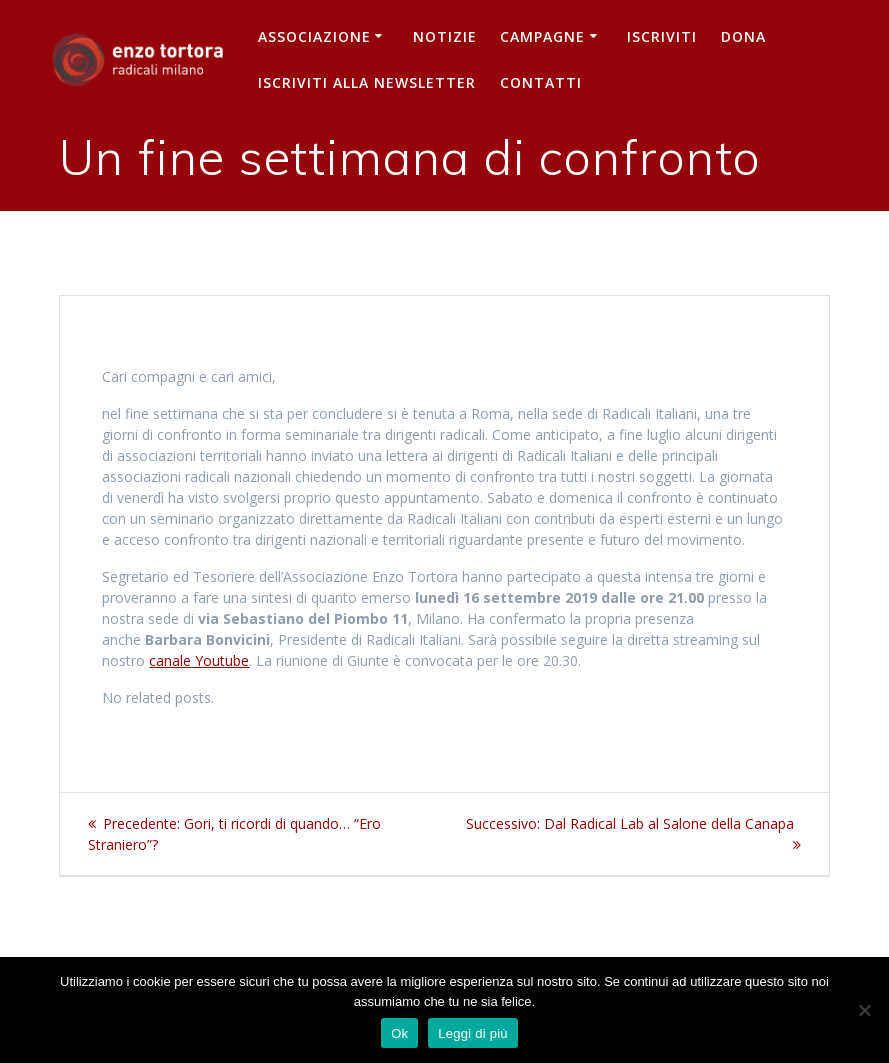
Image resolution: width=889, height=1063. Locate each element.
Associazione (314, 36)
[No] (864, 1010)
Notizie (445, 36)
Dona (743, 36)
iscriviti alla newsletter (367, 82)
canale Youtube (199, 660)
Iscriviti (662, 36)
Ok (399, 1033)
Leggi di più (473, 1033)
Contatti (541, 82)
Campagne (542, 36)
